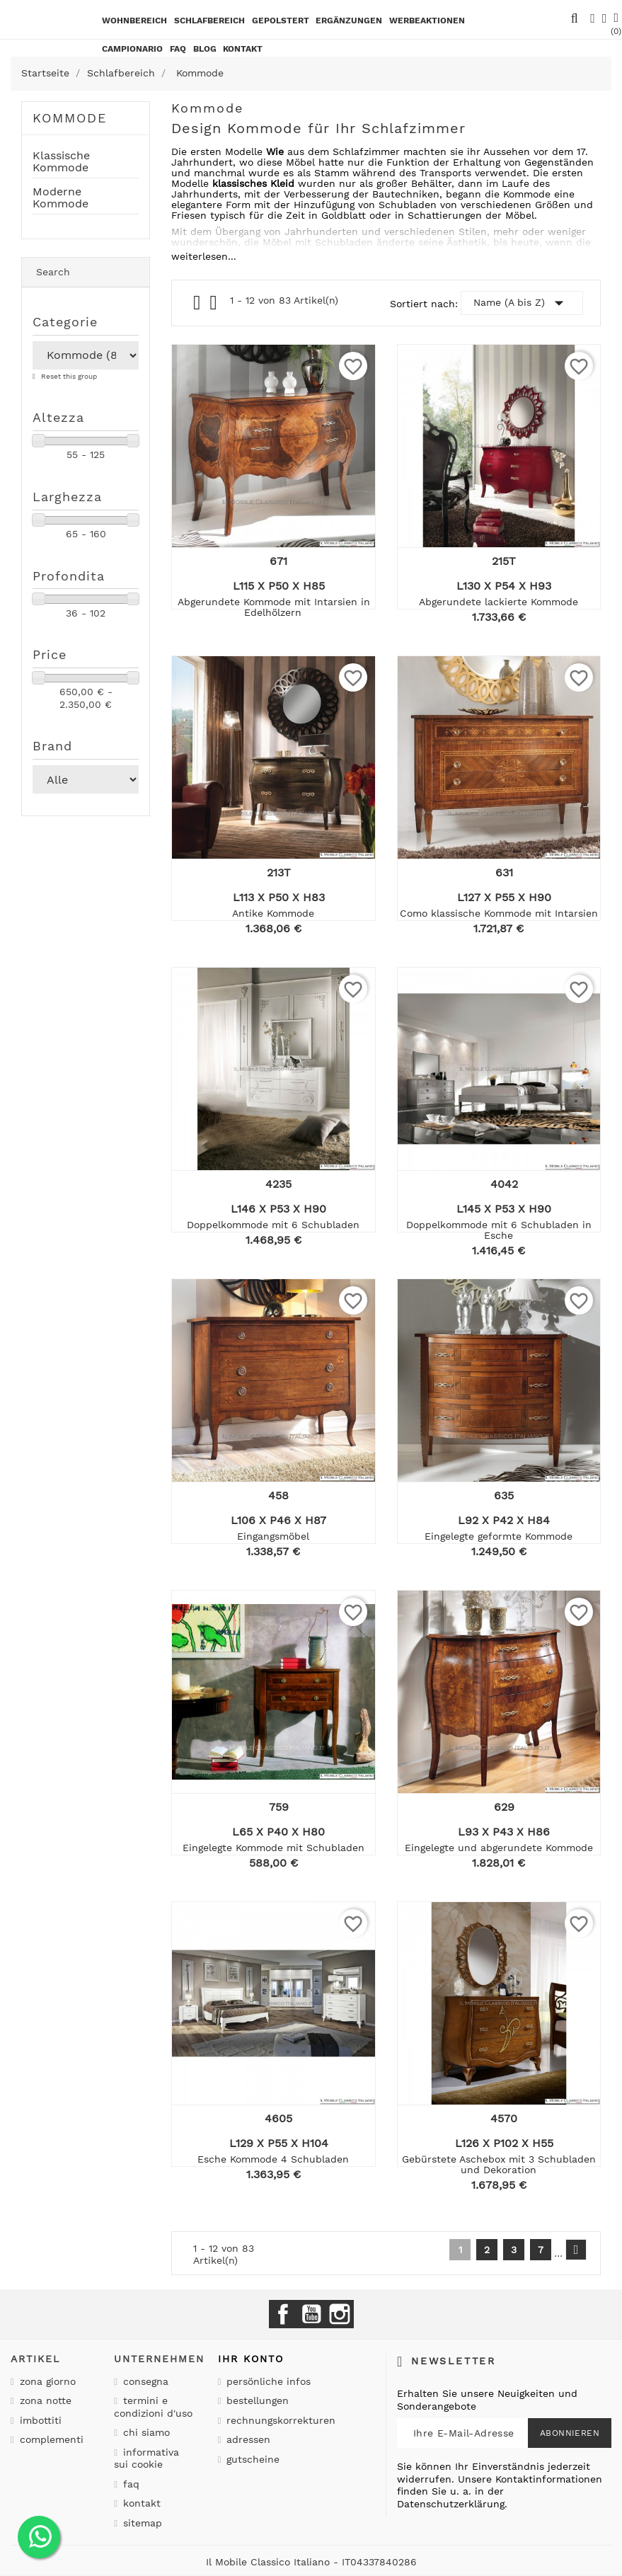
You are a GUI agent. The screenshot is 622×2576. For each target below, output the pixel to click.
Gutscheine (251, 2459)
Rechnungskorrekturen (279, 2420)
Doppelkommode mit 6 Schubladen (273, 1224)
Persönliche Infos (267, 2381)
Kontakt (140, 2503)
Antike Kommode (273, 913)
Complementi (49, 2439)
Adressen (246, 2439)
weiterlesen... (203, 256)
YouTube (311, 2314)
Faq (178, 49)
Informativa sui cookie (146, 2458)
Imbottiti (39, 2420)
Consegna (144, 2381)
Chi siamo (145, 2432)
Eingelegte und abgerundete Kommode (499, 1847)
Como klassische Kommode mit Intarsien (499, 913)
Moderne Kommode (60, 198)
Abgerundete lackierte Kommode (498, 601)
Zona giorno (46, 2381)
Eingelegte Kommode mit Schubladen (273, 1847)
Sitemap (141, 2523)
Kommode (70, 117)
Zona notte (43, 2400)
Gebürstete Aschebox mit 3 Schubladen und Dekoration (499, 2164)
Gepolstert (280, 20)
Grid (197, 303)
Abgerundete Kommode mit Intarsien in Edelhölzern (274, 607)
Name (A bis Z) (521, 303)
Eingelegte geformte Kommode (498, 1536)
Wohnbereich (134, 20)
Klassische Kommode (61, 162)
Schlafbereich (209, 20)
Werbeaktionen (427, 20)
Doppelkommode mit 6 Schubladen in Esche (499, 1230)
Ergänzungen (349, 20)
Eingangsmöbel (273, 1536)
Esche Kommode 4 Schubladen (273, 2159)
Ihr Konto (251, 2358)
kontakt (243, 49)
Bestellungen (256, 2400)
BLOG (205, 49)
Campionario (132, 49)
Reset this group (68, 376)
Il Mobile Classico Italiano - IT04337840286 (311, 2562)
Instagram (340, 2314)
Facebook (283, 2314)
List (214, 306)
